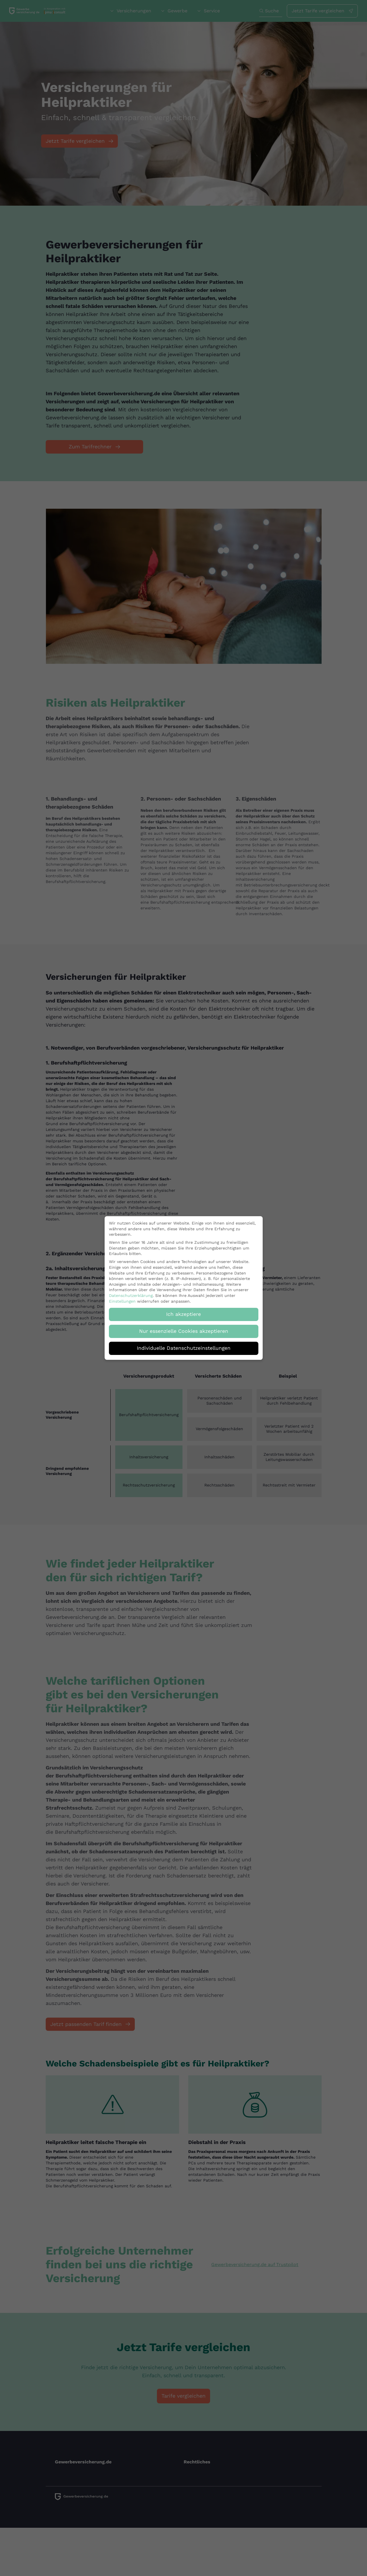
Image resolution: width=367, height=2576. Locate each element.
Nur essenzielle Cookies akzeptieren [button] (183, 1327)
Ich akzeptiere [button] (183, 1310)
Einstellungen (122, 1297)
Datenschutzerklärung (131, 1291)
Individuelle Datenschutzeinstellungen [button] (183, 1344)
